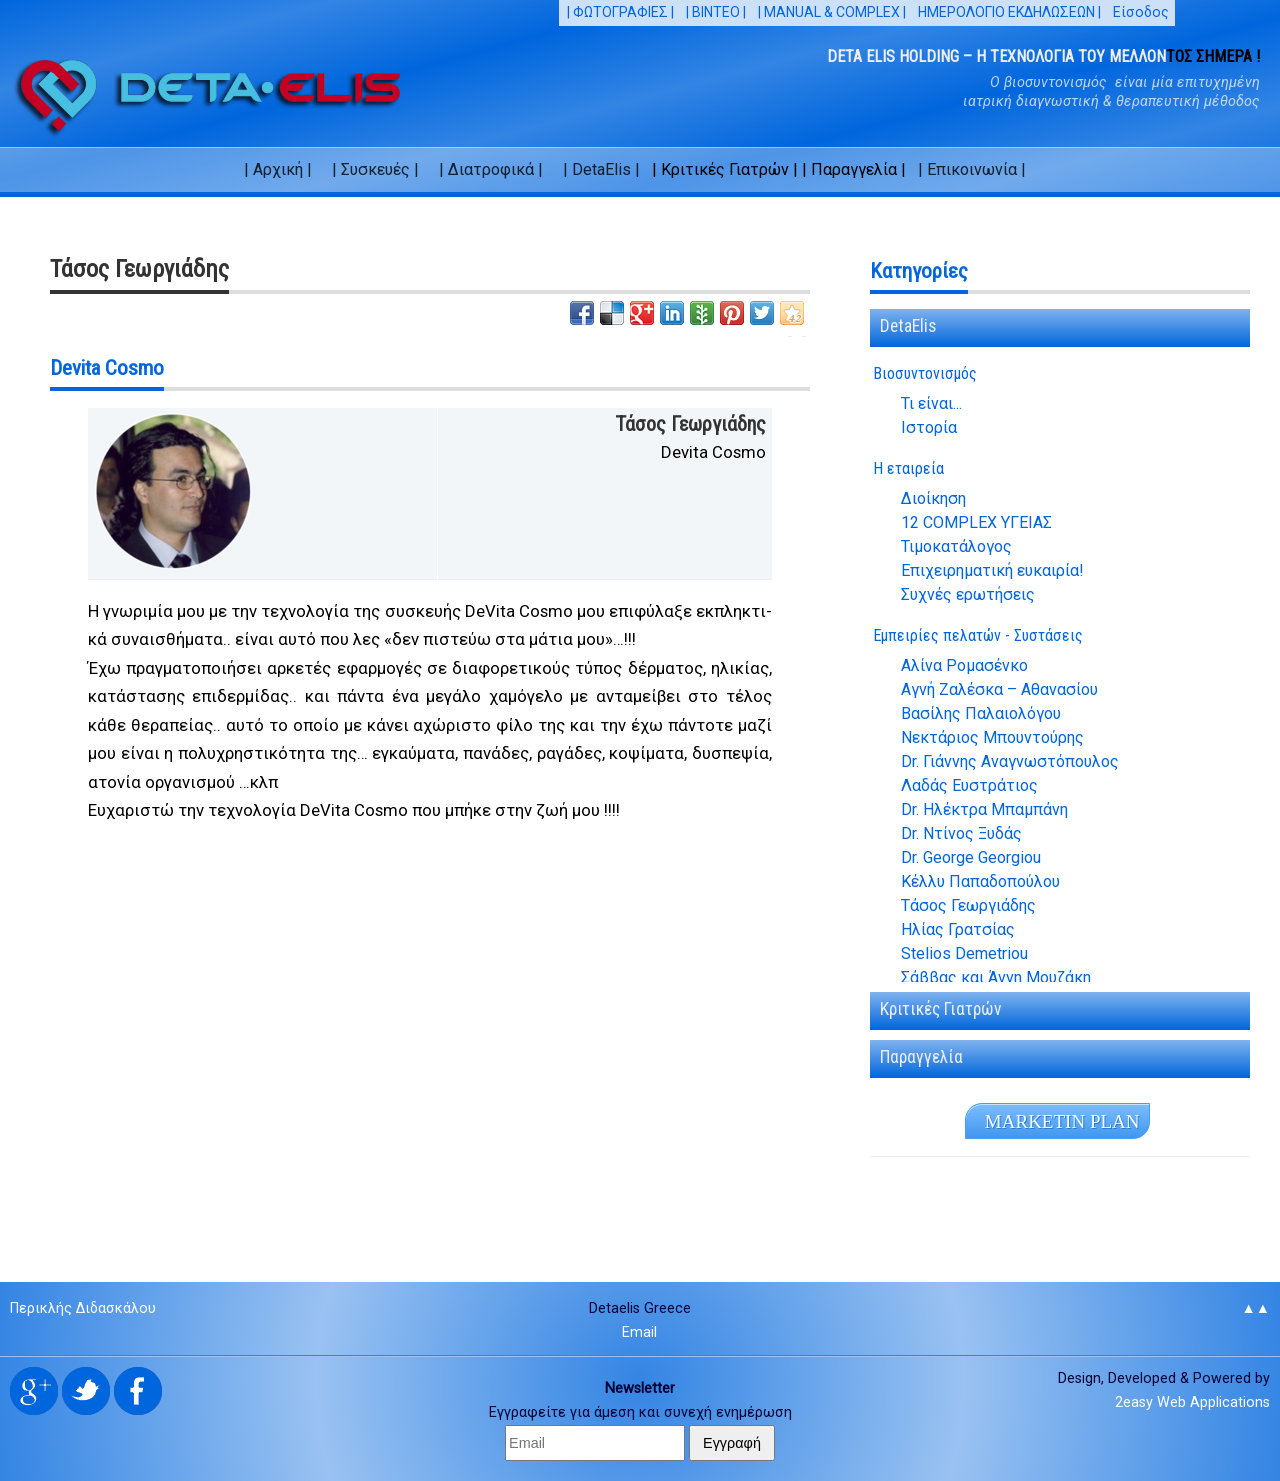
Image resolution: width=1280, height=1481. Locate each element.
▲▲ (1255, 1308)
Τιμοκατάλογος (956, 547)
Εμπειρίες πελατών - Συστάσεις (978, 635)
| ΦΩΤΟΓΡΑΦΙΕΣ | (620, 12)
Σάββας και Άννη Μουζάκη (996, 978)
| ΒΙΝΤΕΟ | (716, 12)
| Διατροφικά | (491, 169)
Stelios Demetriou (964, 954)
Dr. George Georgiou (971, 858)
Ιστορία (929, 428)
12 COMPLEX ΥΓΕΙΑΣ (976, 523)
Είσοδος (1141, 12)
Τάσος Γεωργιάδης (968, 906)
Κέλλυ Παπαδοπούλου (980, 882)
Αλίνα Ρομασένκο (964, 666)
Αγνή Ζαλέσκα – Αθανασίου (999, 690)
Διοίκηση (933, 499)
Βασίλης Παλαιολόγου (981, 714)
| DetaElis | (601, 169)
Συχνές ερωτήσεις (968, 595)
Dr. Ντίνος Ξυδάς (961, 834)
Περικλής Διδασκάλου (83, 1308)
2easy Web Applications (1192, 1402)
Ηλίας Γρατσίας (958, 930)
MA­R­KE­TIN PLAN (1062, 1121)
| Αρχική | (278, 169)
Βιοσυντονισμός (925, 373)
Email (639, 1332)
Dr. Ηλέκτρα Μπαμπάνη (984, 810)
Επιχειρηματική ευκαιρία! (992, 571)
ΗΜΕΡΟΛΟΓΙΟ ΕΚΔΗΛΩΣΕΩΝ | (1009, 12)
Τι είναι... (931, 404)
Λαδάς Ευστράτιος (969, 786)
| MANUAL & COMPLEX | (832, 12)
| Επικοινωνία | (972, 169)
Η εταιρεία (908, 468)
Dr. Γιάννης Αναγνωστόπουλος (1010, 762)
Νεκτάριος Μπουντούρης (992, 738)
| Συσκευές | (375, 169)
